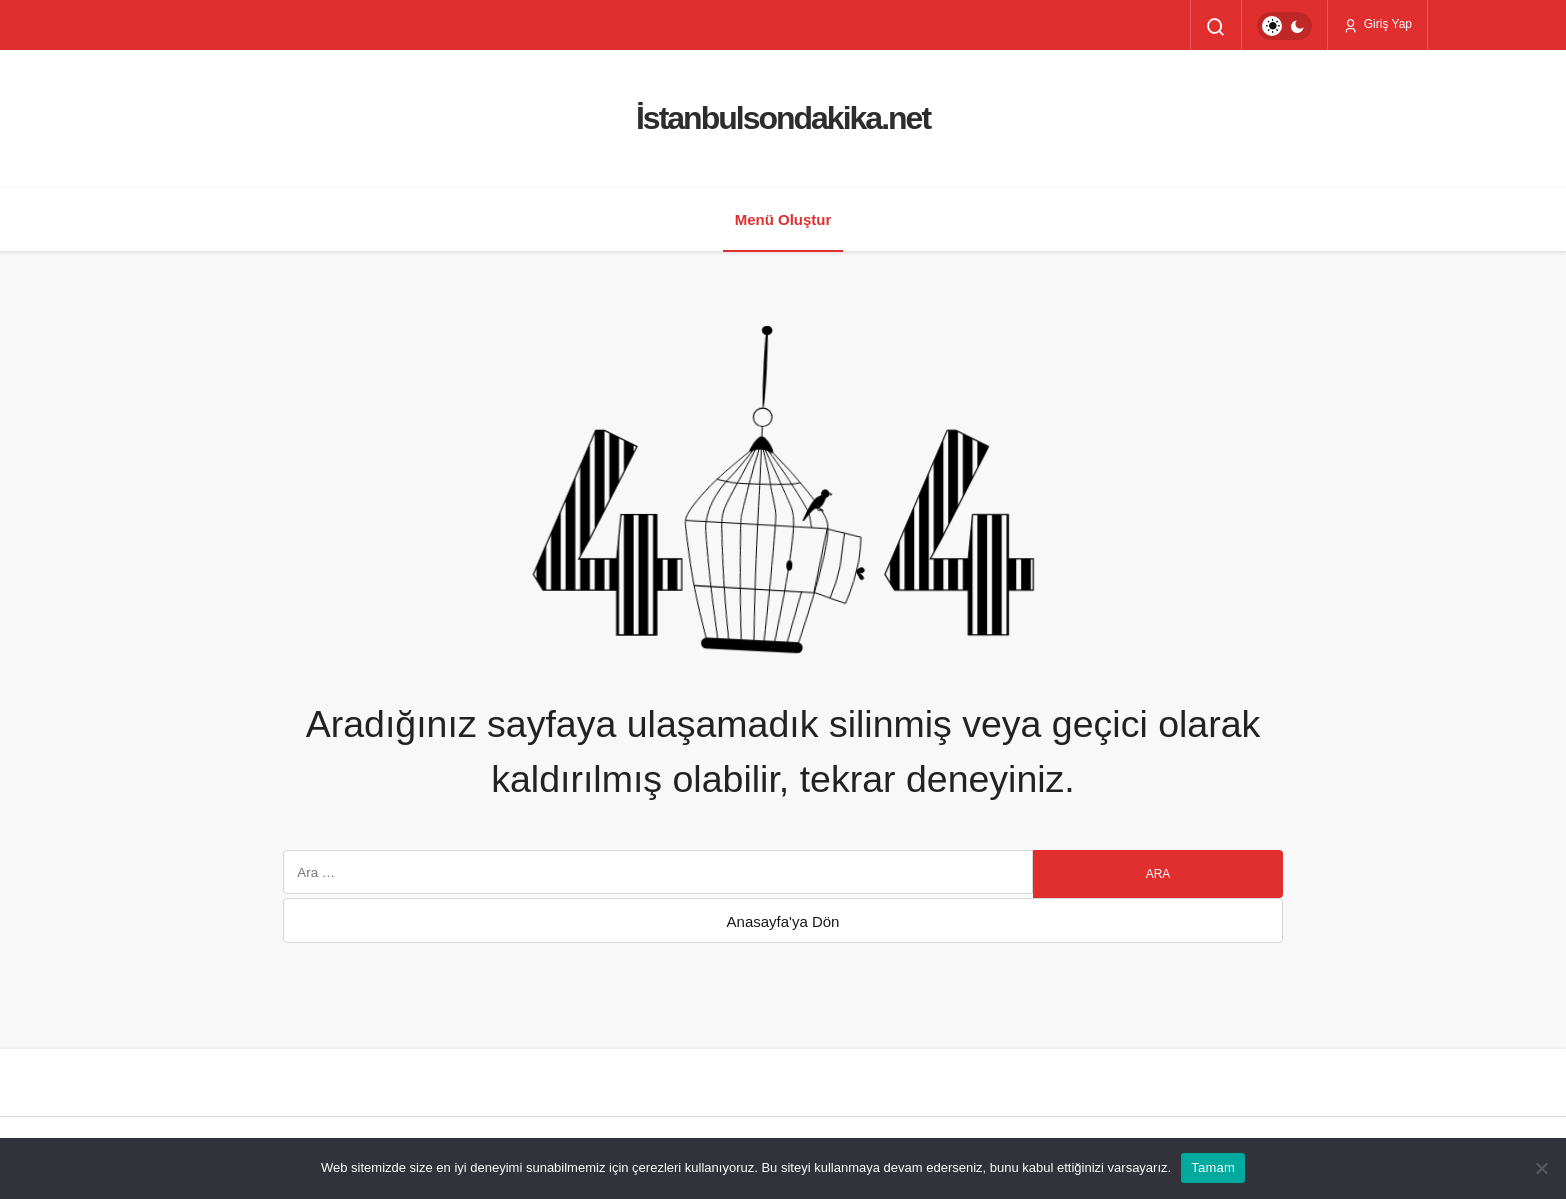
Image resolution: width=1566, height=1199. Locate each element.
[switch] (1284, 26)
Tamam (1213, 1167)
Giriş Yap (1377, 25)
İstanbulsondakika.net (783, 118)
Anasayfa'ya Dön (783, 921)
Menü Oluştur (783, 219)
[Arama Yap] (1216, 27)
